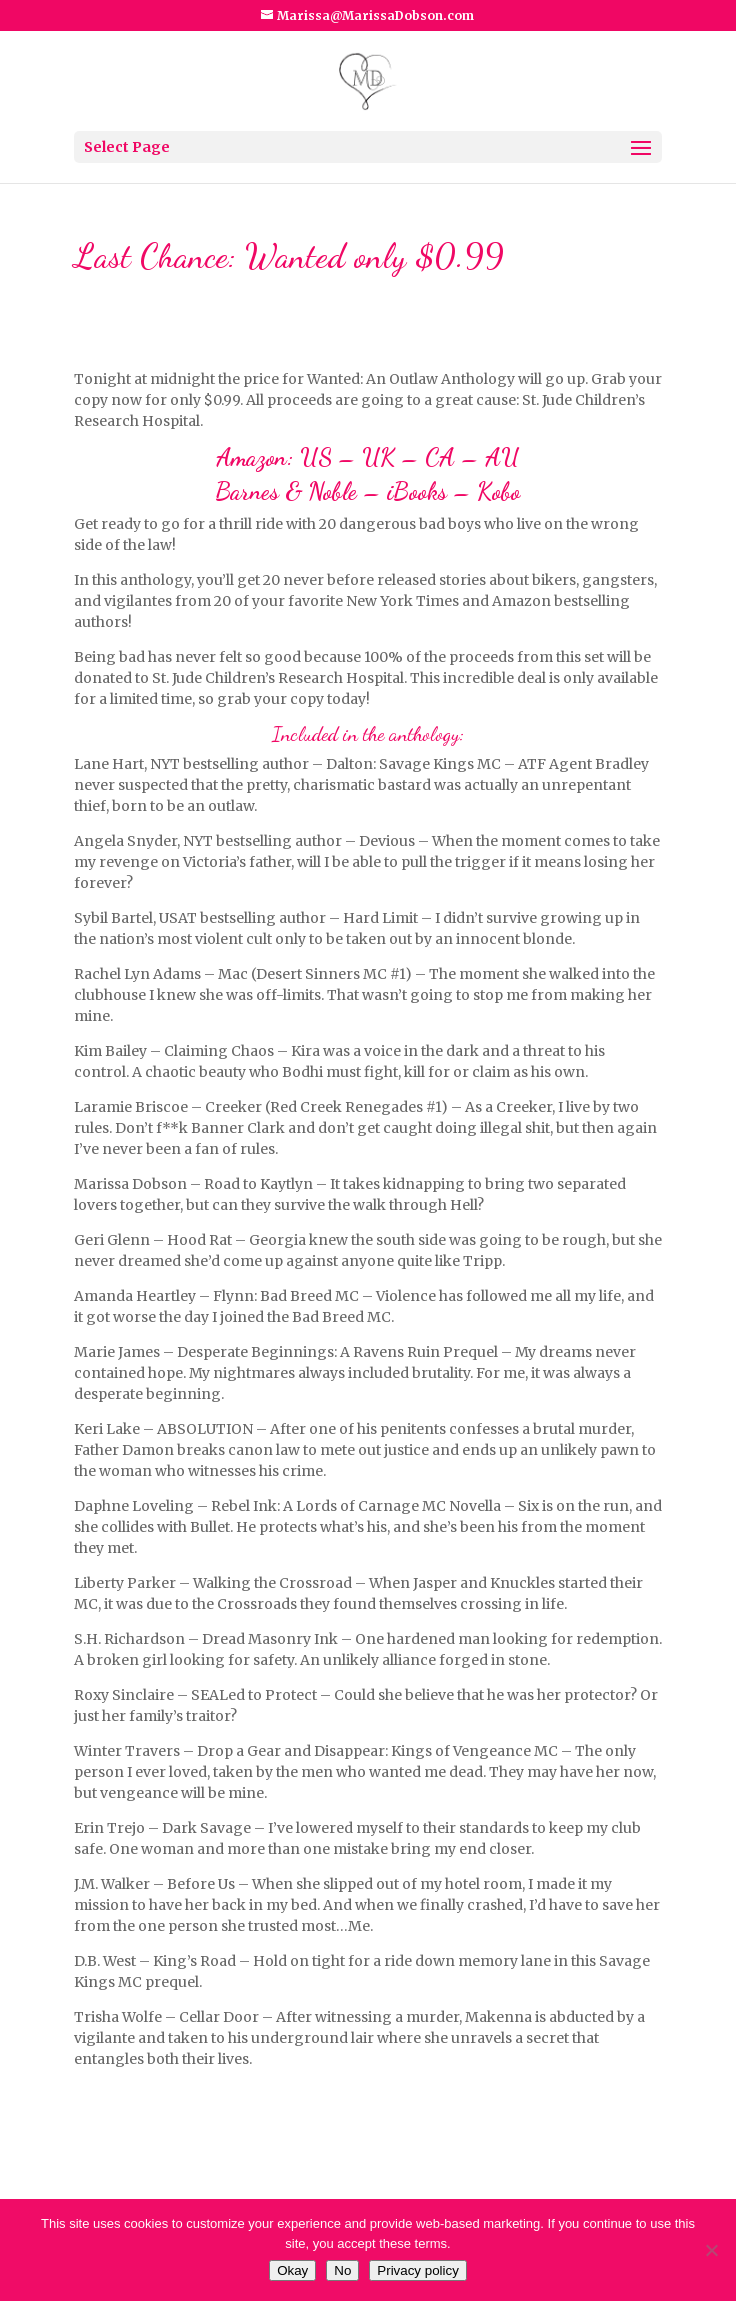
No (342, 2270)
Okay (292, 2270)
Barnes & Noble (286, 491)
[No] (711, 2250)
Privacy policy (417, 2270)
